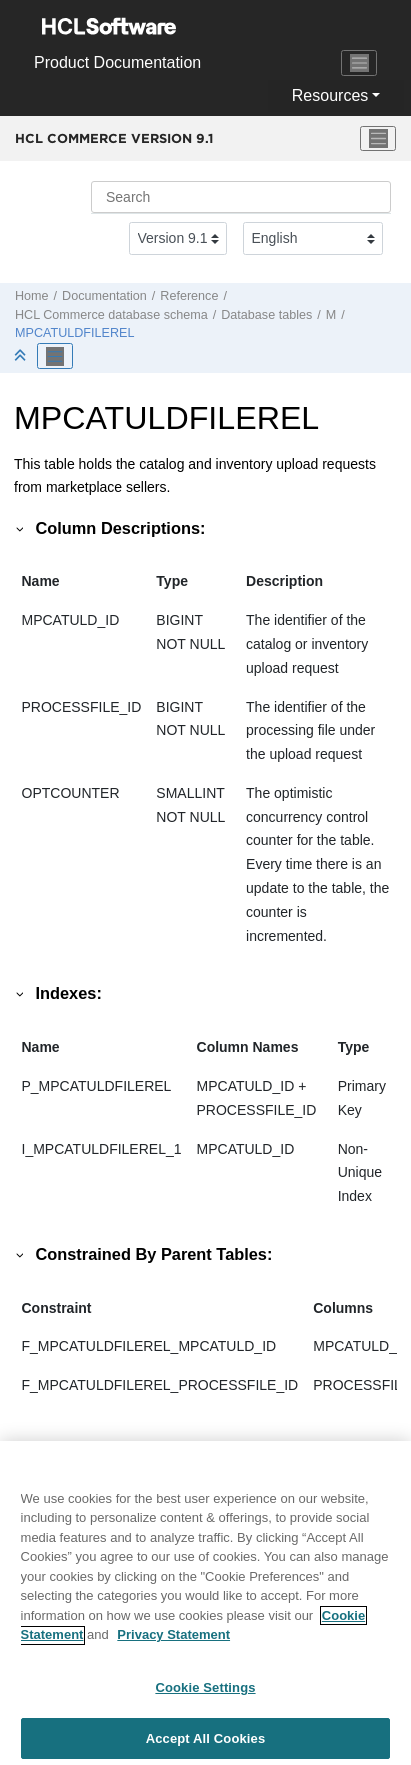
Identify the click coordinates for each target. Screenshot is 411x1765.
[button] (21, 528)
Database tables (266, 315)
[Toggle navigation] (359, 63)
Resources (330, 95)
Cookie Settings (205, 1693)
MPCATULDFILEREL (74, 333)
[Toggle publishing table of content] (55, 356)
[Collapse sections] (22, 356)
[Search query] (241, 197)
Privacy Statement (173, 1641)
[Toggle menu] (378, 139)
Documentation (104, 296)
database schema (111, 315)
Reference (189, 296)
